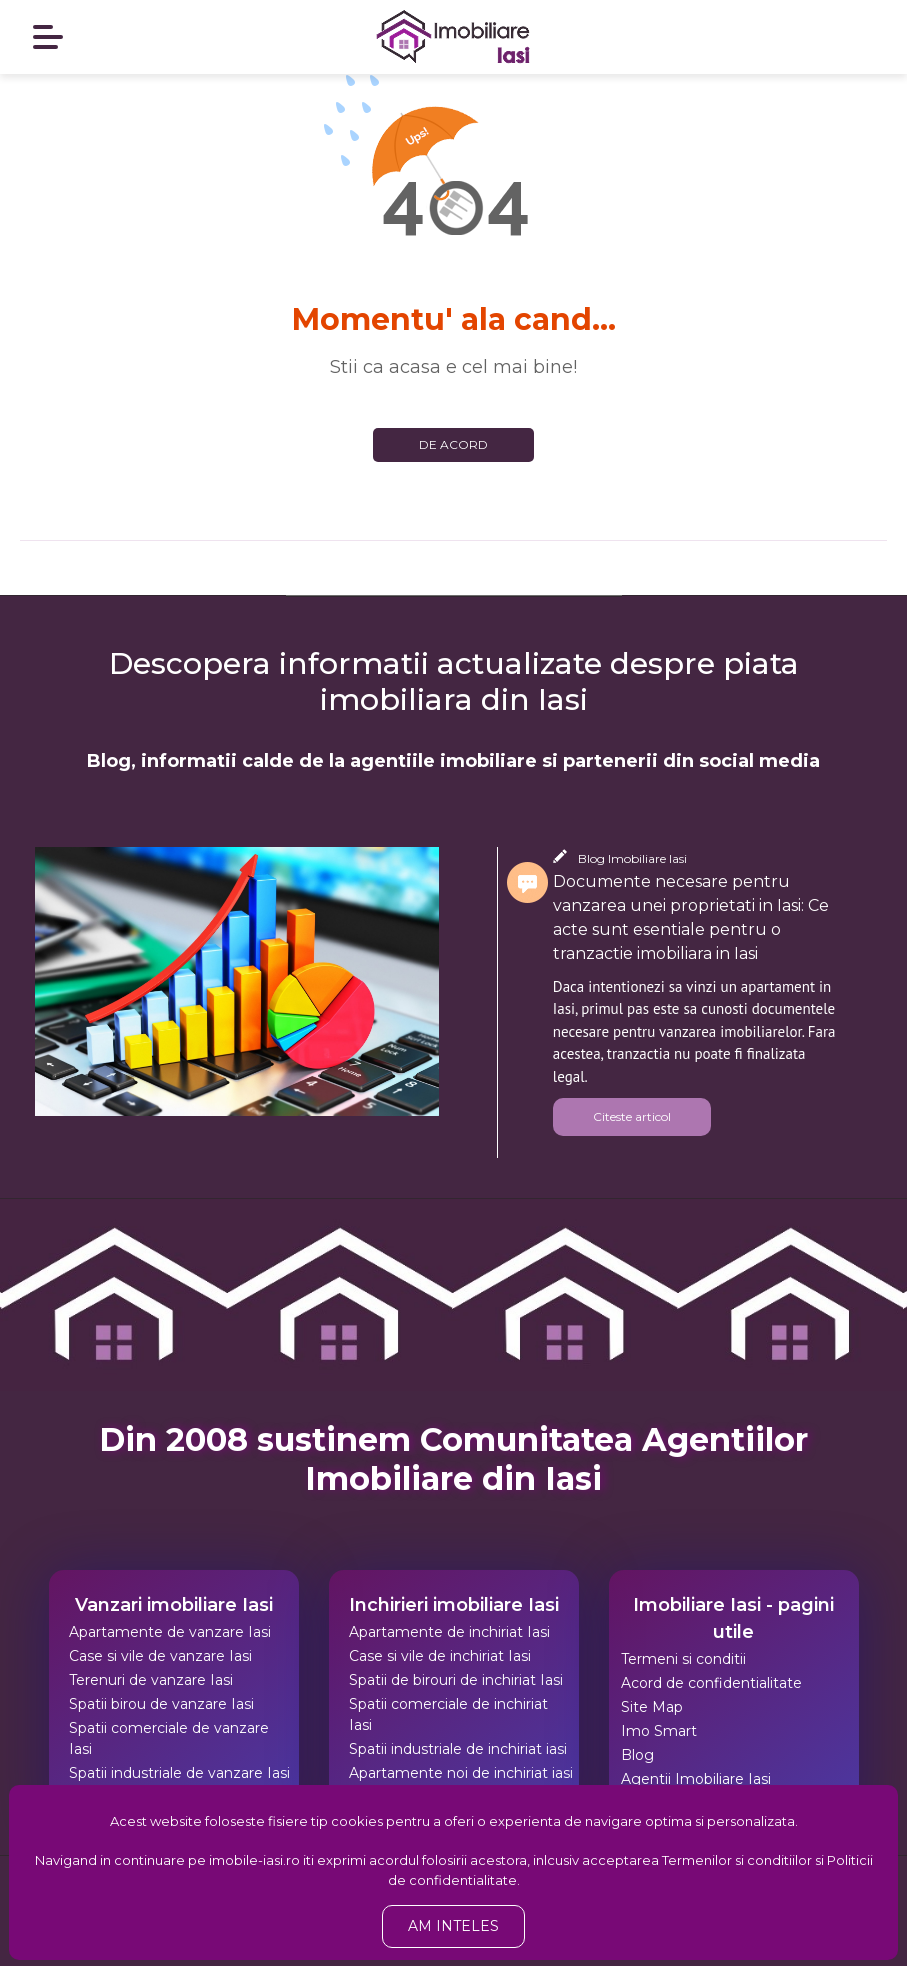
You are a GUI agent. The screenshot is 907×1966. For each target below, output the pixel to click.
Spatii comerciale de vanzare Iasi (169, 1738)
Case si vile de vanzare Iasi (160, 1656)
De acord (453, 444)
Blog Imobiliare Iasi (632, 858)
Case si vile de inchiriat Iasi (440, 1656)
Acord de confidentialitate (711, 1683)
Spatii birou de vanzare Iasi (161, 1704)
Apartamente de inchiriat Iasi (449, 1632)
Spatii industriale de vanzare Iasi (179, 1773)
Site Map (652, 1707)
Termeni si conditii (683, 1659)
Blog (637, 1755)
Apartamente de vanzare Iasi (170, 1632)
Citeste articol (632, 1116)
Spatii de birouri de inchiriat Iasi (456, 1680)
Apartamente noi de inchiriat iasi (461, 1773)
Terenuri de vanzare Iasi (151, 1680)
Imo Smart (659, 1731)
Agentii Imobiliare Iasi (696, 1779)
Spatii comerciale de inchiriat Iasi (448, 1714)
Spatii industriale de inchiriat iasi (458, 1749)
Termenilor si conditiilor (737, 1860)
